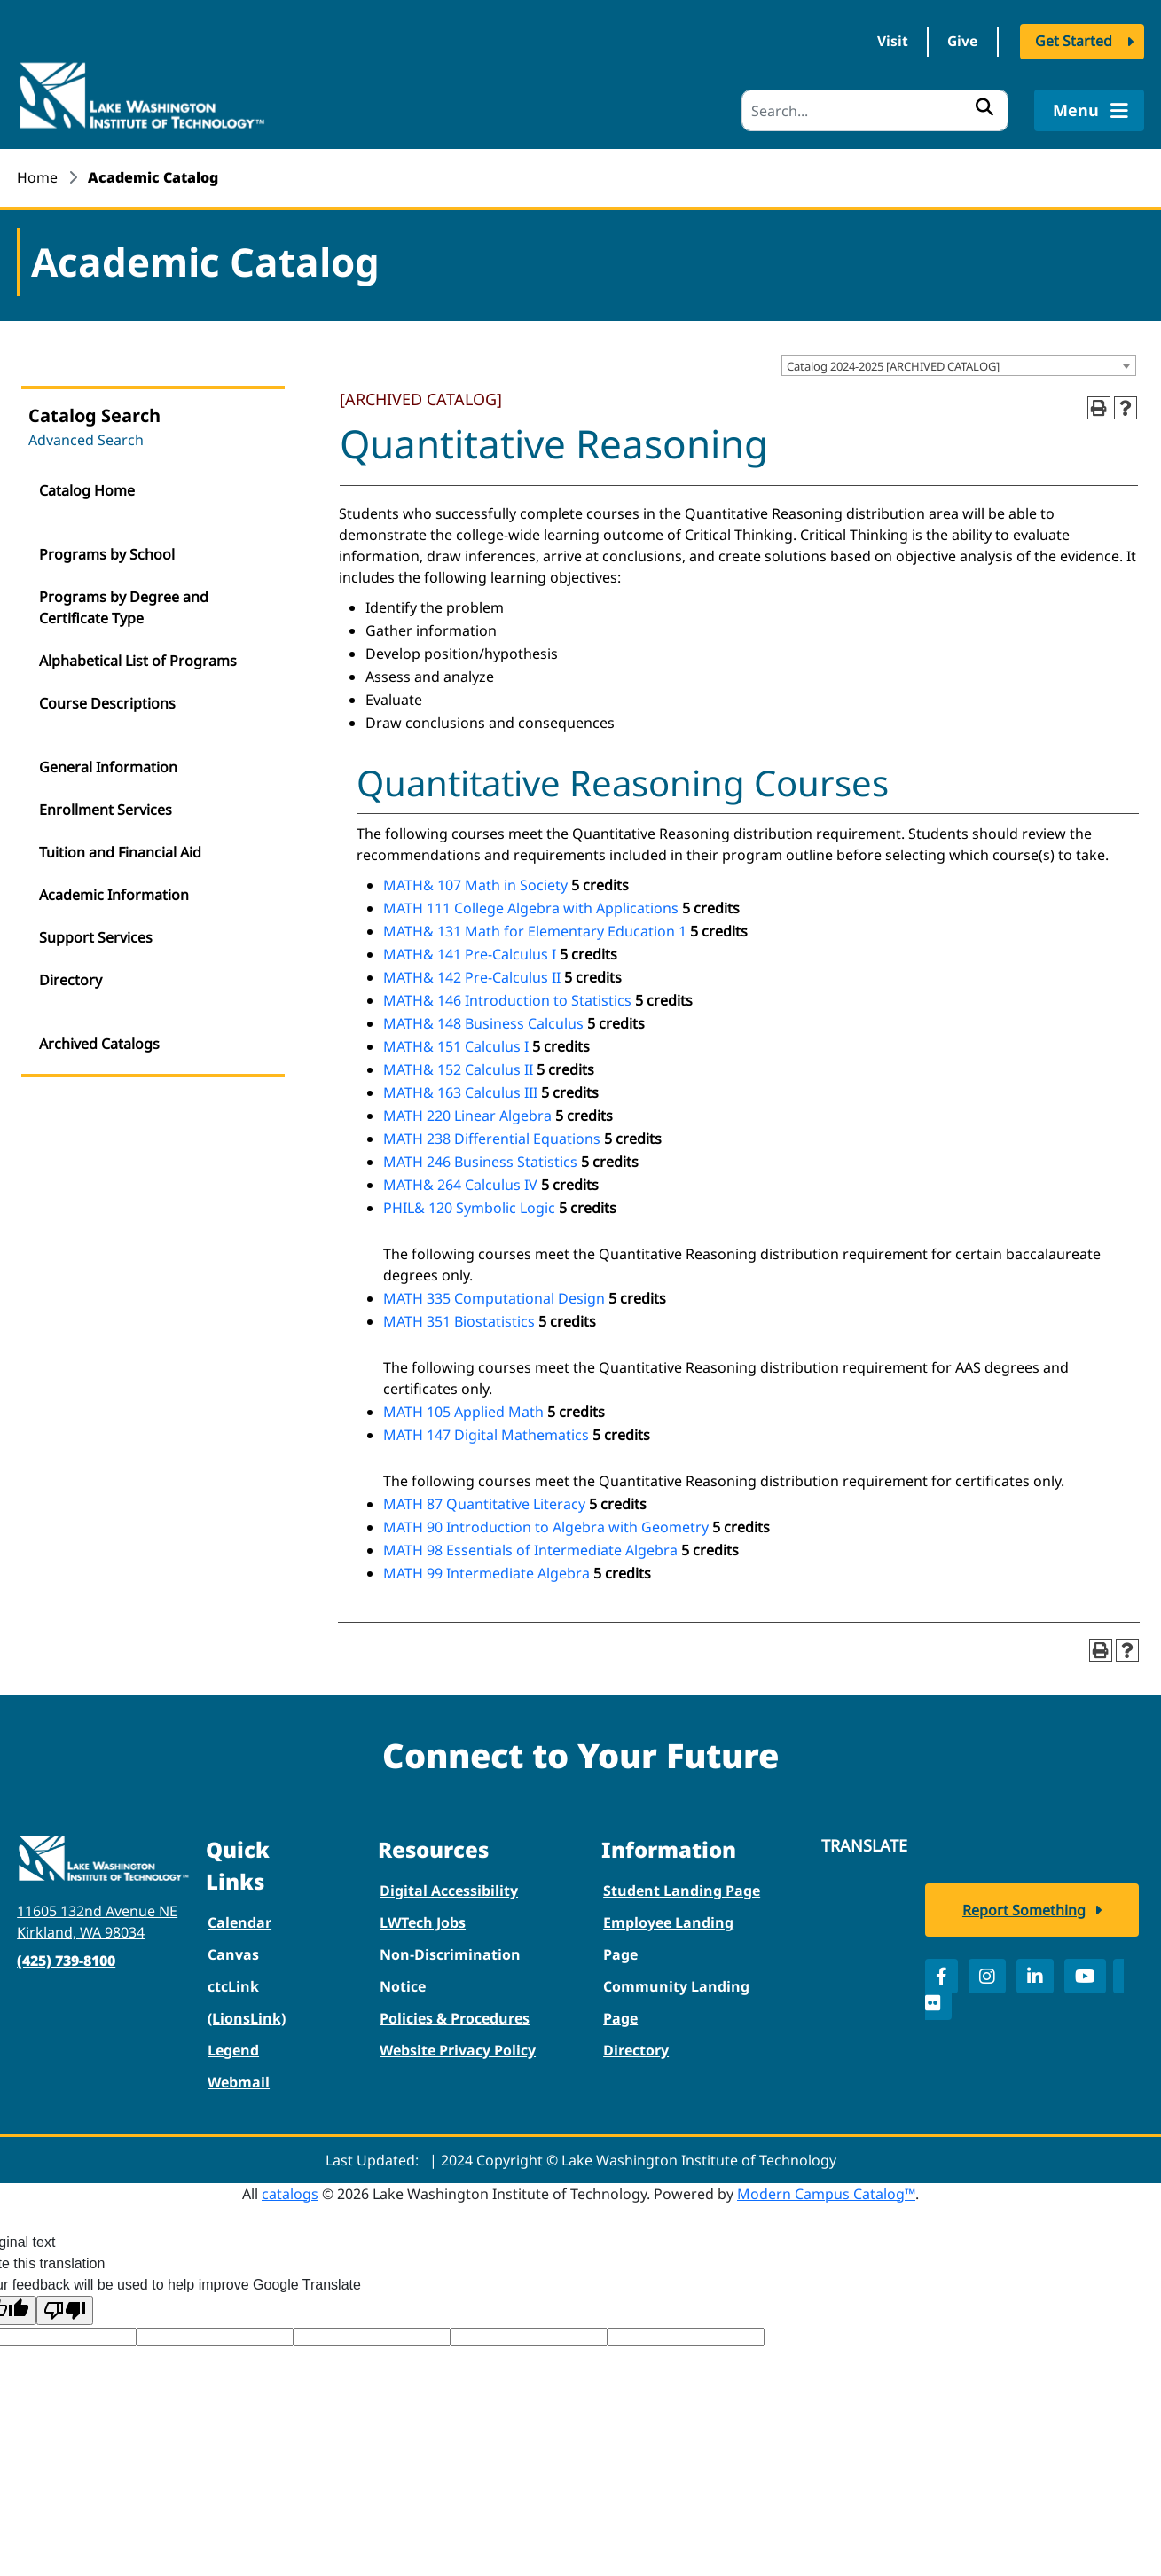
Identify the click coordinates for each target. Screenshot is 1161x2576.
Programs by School (107, 553)
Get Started (1073, 42)
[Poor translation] (64, 2309)
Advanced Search (86, 439)
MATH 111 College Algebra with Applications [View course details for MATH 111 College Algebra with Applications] (531, 907)
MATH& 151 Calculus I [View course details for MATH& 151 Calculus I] (456, 1045)
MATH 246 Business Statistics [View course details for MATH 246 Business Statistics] (480, 1161)
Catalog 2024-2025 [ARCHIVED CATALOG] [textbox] (893, 365)
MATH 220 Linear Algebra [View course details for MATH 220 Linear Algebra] (467, 1114)
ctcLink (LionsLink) (247, 2001)
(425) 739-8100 (66, 1959)
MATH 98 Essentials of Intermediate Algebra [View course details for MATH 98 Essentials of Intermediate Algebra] (530, 1549)
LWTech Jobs (423, 1921)
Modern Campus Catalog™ (826, 2193)
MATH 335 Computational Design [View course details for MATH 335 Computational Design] (494, 1297)
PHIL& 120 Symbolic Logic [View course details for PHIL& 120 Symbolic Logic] (469, 1207)
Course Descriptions (107, 702)
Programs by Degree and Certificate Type (123, 606)
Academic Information (114, 894)
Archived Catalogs (99, 1043)
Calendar (239, 1921)
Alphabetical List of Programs (138, 659)
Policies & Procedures (455, 2017)
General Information (108, 766)
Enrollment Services (105, 808)
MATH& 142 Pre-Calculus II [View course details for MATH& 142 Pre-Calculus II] (472, 976)
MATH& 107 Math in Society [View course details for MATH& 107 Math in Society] (475, 884)
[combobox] (958, 364)
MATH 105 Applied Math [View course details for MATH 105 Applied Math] (463, 1411)
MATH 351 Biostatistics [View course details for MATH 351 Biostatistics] (459, 1320)
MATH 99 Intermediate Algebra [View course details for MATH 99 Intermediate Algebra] (486, 1572)
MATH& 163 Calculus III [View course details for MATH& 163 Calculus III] (460, 1091)
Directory (70, 979)
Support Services (96, 936)
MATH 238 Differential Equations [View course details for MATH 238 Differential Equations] (491, 1137)
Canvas (233, 1953)
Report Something (1024, 1912)
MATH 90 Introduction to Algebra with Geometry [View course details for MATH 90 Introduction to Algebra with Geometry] (546, 1526)
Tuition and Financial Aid (120, 851)
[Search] (874, 110)
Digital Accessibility (449, 1889)
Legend (233, 2049)
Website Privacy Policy (458, 2049)
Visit (884, 42)
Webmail (239, 2081)
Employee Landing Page (668, 1937)
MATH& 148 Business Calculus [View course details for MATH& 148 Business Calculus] (483, 1022)
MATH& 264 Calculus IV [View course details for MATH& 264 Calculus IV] (460, 1184)
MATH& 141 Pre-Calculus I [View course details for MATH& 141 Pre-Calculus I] (469, 953)
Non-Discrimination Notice (450, 1969)
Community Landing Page (676, 2001)
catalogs (290, 2193)
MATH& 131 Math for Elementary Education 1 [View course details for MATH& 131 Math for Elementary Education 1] (534, 930)
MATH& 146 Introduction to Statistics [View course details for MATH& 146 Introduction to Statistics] (507, 999)
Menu (1089, 110)
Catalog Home (87, 489)
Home (37, 177)
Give (960, 42)
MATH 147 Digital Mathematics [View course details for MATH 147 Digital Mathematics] (486, 1434)
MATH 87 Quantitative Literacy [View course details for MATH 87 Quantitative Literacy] (484, 1503)
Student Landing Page (681, 1889)
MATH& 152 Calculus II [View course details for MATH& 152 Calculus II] (458, 1068)
